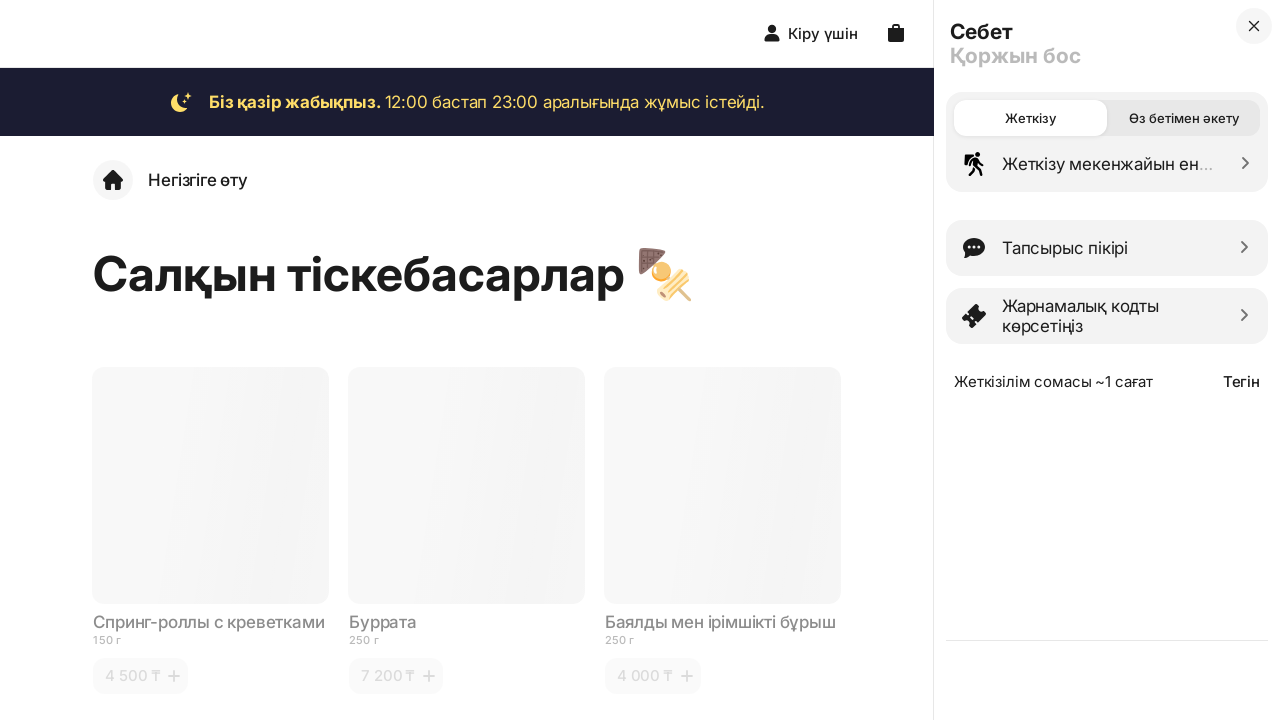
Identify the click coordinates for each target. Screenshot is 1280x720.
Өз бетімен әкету (1184, 118)
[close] (1254, 26)
